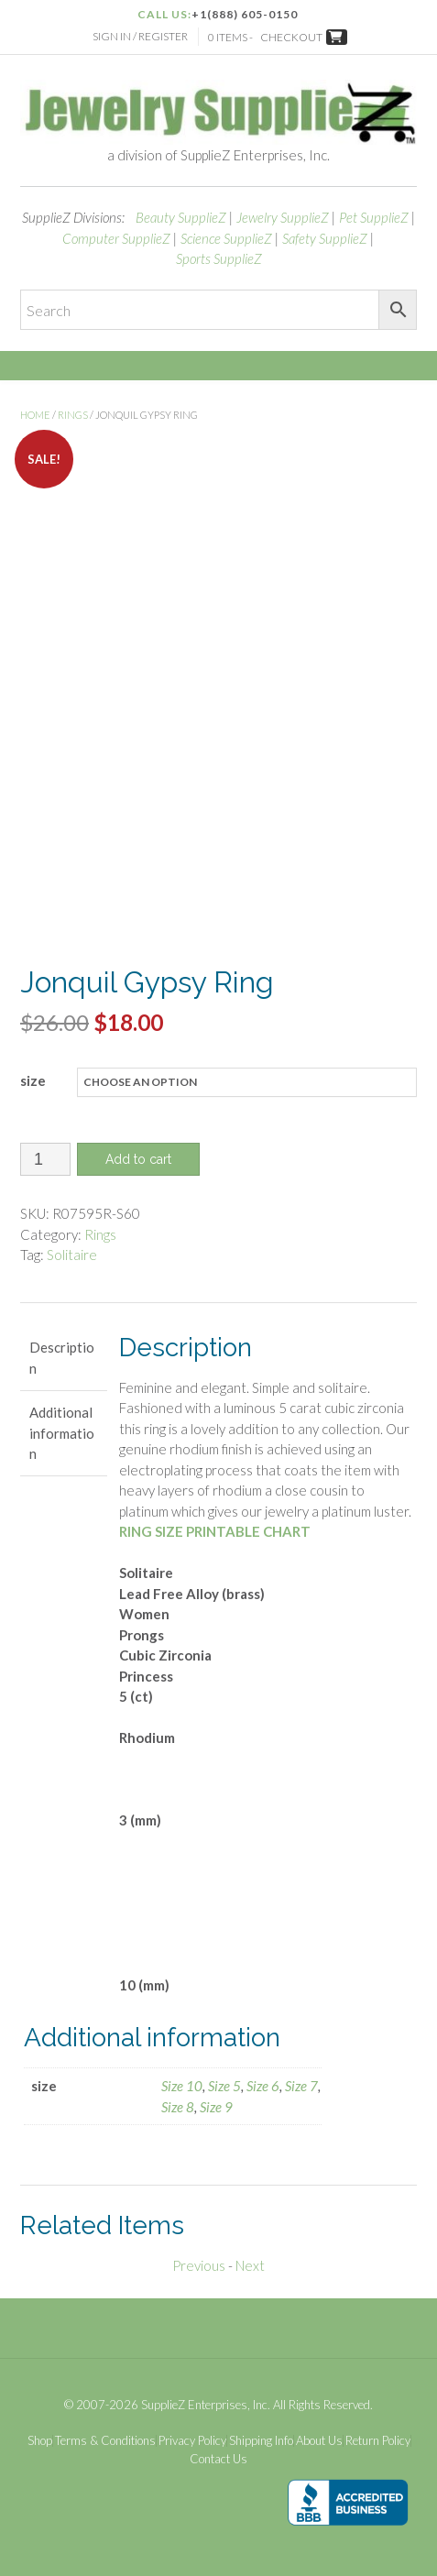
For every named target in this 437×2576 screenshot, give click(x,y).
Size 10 (181, 2085)
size (33, 1080)
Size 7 (301, 2085)
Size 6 (262, 2085)
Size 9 (216, 2107)
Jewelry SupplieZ (282, 217)
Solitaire (72, 1254)
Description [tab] (61, 1357)
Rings (73, 415)
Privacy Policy (192, 2441)
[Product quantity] (45, 1159)
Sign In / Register (140, 36)
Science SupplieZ (226, 238)
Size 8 (177, 2107)
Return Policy (377, 2441)
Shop (39, 2441)
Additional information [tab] (61, 1433)
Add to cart (138, 1159)
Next (250, 2265)
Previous (198, 2265)
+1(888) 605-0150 (244, 14)
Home (35, 415)
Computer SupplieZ (116, 238)
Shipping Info (261, 2441)
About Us (319, 2441)
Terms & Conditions (105, 2441)
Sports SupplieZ (219, 258)
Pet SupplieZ (374, 217)
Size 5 (224, 2085)
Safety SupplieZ (324, 238)
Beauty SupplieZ (181, 217)
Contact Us (218, 2459)
